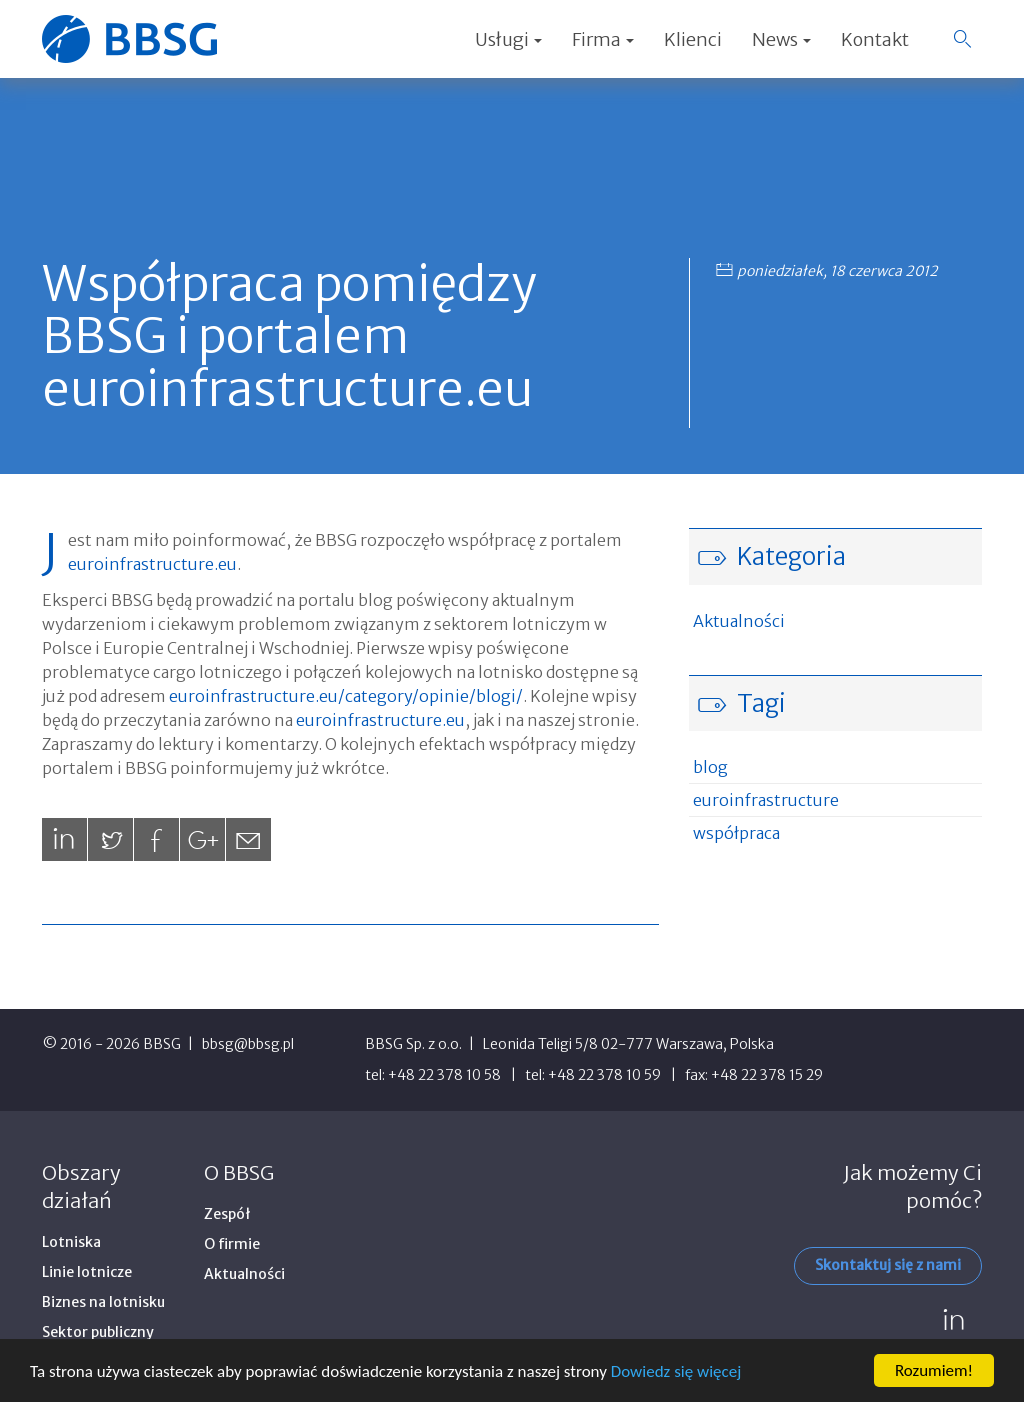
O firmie (232, 1244)
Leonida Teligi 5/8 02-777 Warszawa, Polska (628, 1044)
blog (710, 767)
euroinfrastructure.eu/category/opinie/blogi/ (346, 696)
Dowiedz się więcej (676, 1371)
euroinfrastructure (766, 800)
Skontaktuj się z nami (888, 1265)
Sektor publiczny (98, 1332)
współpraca (736, 833)
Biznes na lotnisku (103, 1302)
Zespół (227, 1214)
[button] (962, 39)
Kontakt (875, 39)
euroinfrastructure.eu (152, 564)
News (781, 39)
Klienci (693, 39)
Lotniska (71, 1242)
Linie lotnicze (87, 1272)
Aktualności (739, 621)
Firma (603, 39)
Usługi (508, 39)
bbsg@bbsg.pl (248, 1044)
